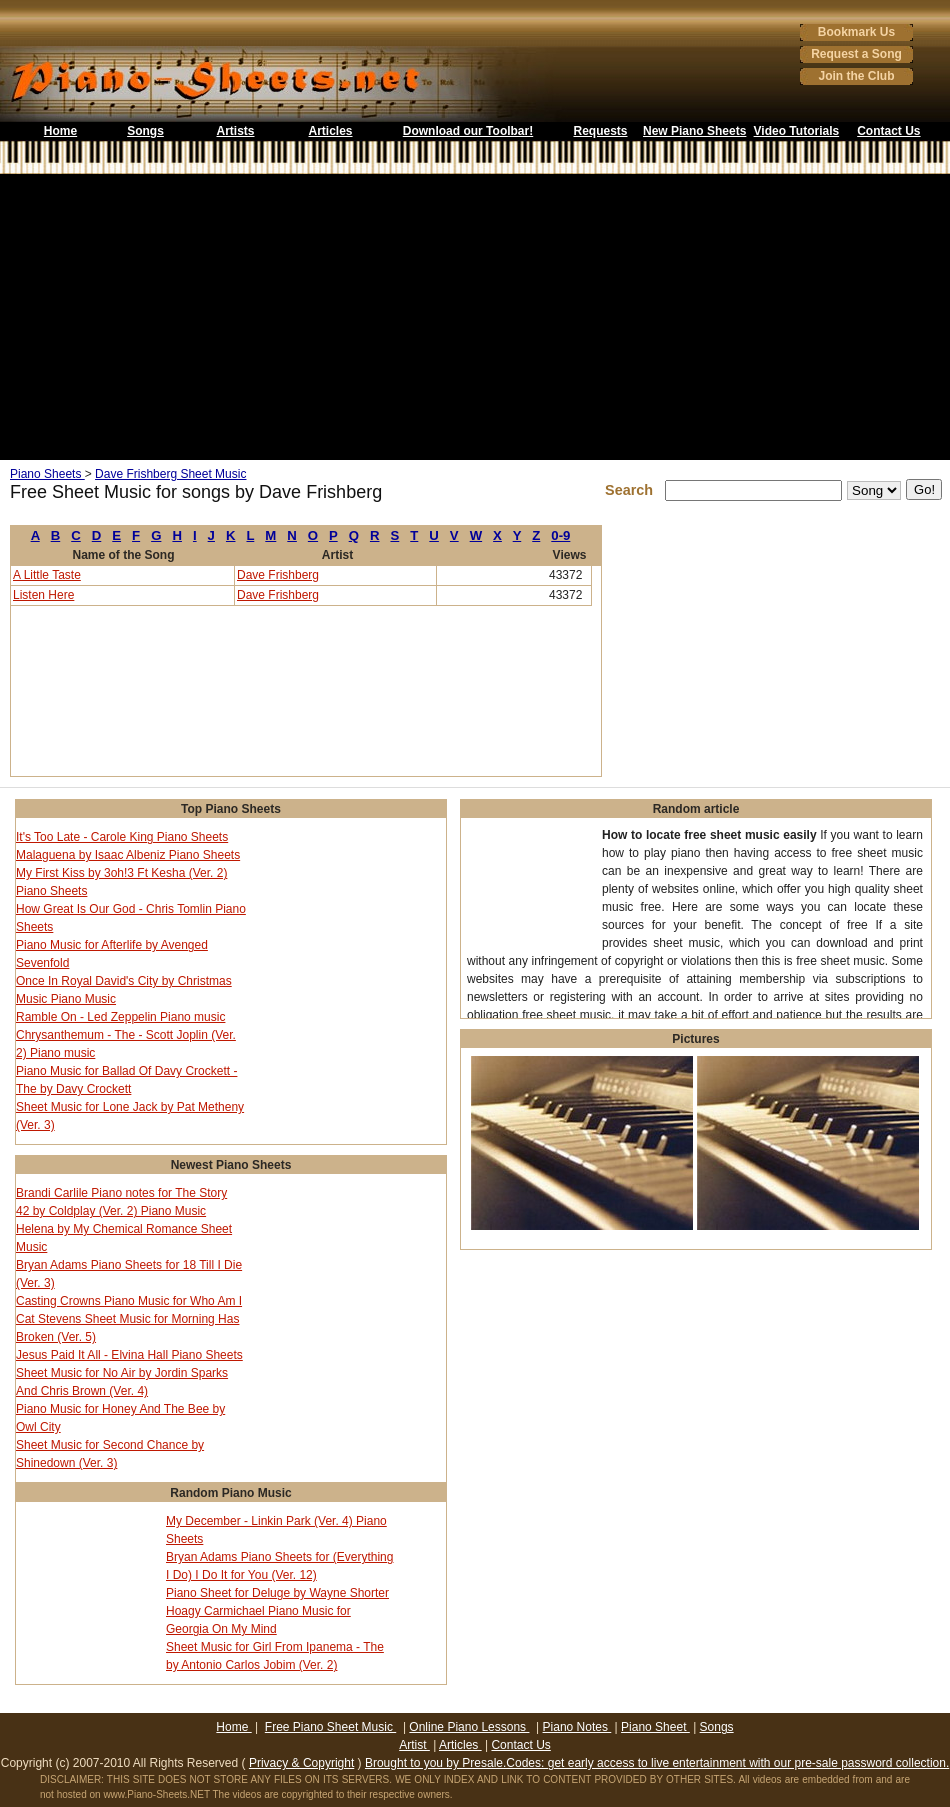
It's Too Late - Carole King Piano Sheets (122, 837)
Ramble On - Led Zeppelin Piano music (120, 1017)
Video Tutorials (797, 131)
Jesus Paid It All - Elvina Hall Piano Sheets (129, 1355)
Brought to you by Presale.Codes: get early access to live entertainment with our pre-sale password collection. (657, 1763)
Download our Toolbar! (468, 131)
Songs (145, 131)
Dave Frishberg (278, 575)
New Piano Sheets (694, 131)
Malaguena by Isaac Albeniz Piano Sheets (128, 855)
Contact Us (888, 131)
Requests (600, 131)
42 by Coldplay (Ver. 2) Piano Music (111, 1211)
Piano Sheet (655, 1727)
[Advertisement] (475, 317)
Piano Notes (577, 1727)
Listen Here (43, 595)
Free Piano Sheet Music (330, 1727)
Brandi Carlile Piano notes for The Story (121, 1193)
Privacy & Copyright (301, 1763)
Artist (414, 1745)
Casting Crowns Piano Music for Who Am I (129, 1301)
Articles (330, 131)
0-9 (560, 535)
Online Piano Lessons (469, 1727)
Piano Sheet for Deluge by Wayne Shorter (277, 1593)
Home (60, 131)
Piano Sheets (47, 474)
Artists (235, 131)
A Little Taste (47, 575)
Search (633, 490)
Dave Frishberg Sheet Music (170, 474)
